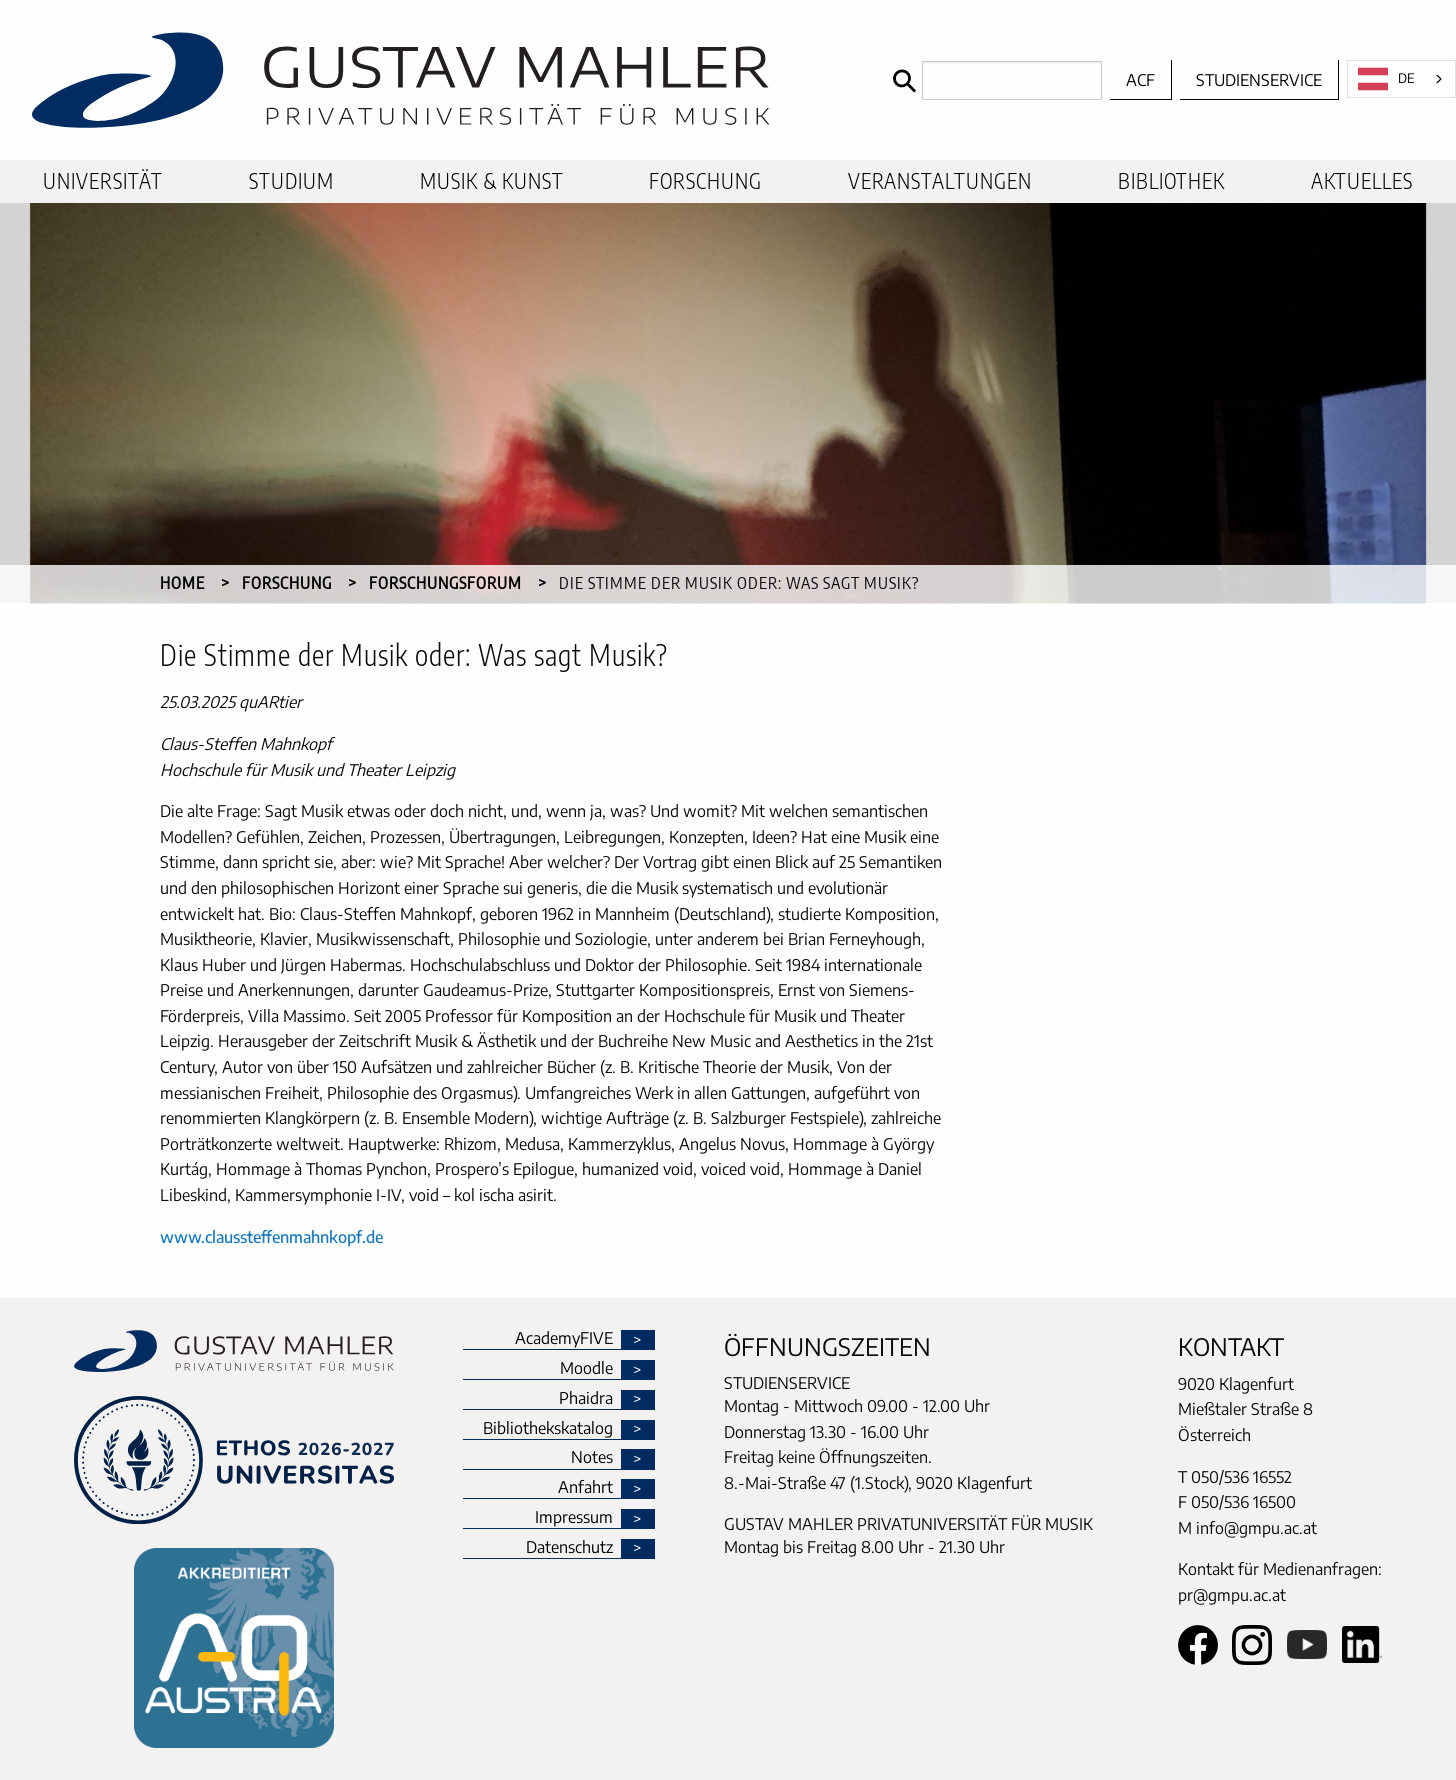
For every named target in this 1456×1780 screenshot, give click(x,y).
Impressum (574, 1518)
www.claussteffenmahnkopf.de (271, 1237)
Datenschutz (569, 1548)
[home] (441, 80)
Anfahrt (585, 1488)
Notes (592, 1458)
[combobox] (1401, 79)
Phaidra (586, 1399)
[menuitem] (103, 181)
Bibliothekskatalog (548, 1429)
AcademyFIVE (564, 1339)
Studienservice (1259, 80)
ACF (1140, 80)
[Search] (992, 80)
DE (1386, 79)
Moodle (586, 1369)
